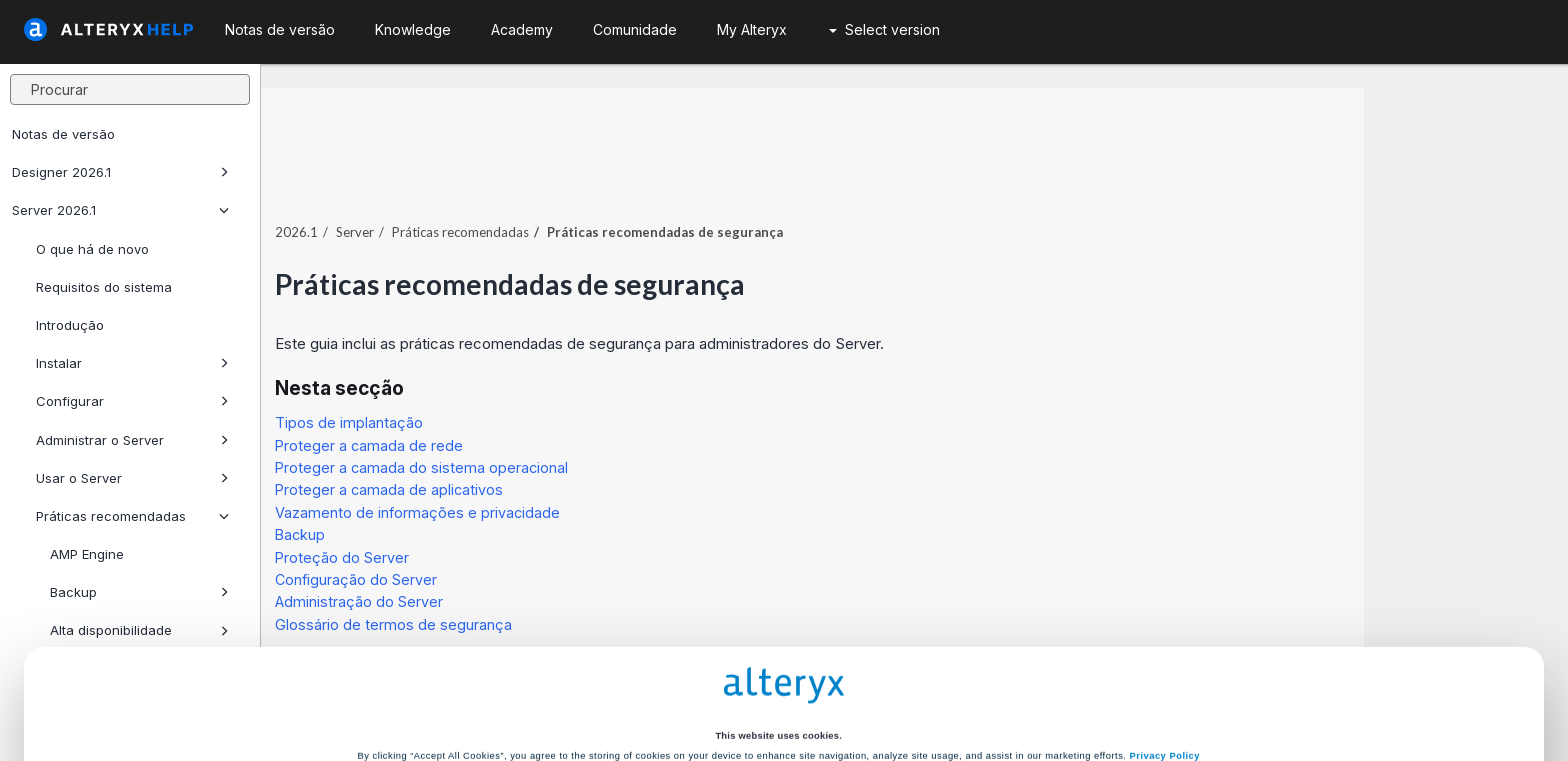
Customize (935, 684)
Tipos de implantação (553, 379)
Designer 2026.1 (120, 172)
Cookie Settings (778, 642)
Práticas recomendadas (664, 189)
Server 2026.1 (120, 210)
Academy (522, 29)
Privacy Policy (1165, 607)
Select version (884, 29)
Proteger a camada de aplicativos (593, 447)
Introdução (70, 325)
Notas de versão (63, 134)
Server (559, 189)
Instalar (132, 363)
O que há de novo (92, 249)
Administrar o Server (132, 440)
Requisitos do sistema (104, 287)
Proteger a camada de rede (573, 402)
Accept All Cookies (633, 684)
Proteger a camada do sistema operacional (625, 424)
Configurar (132, 401)
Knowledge (413, 29)
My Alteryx (752, 29)
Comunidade (635, 29)
